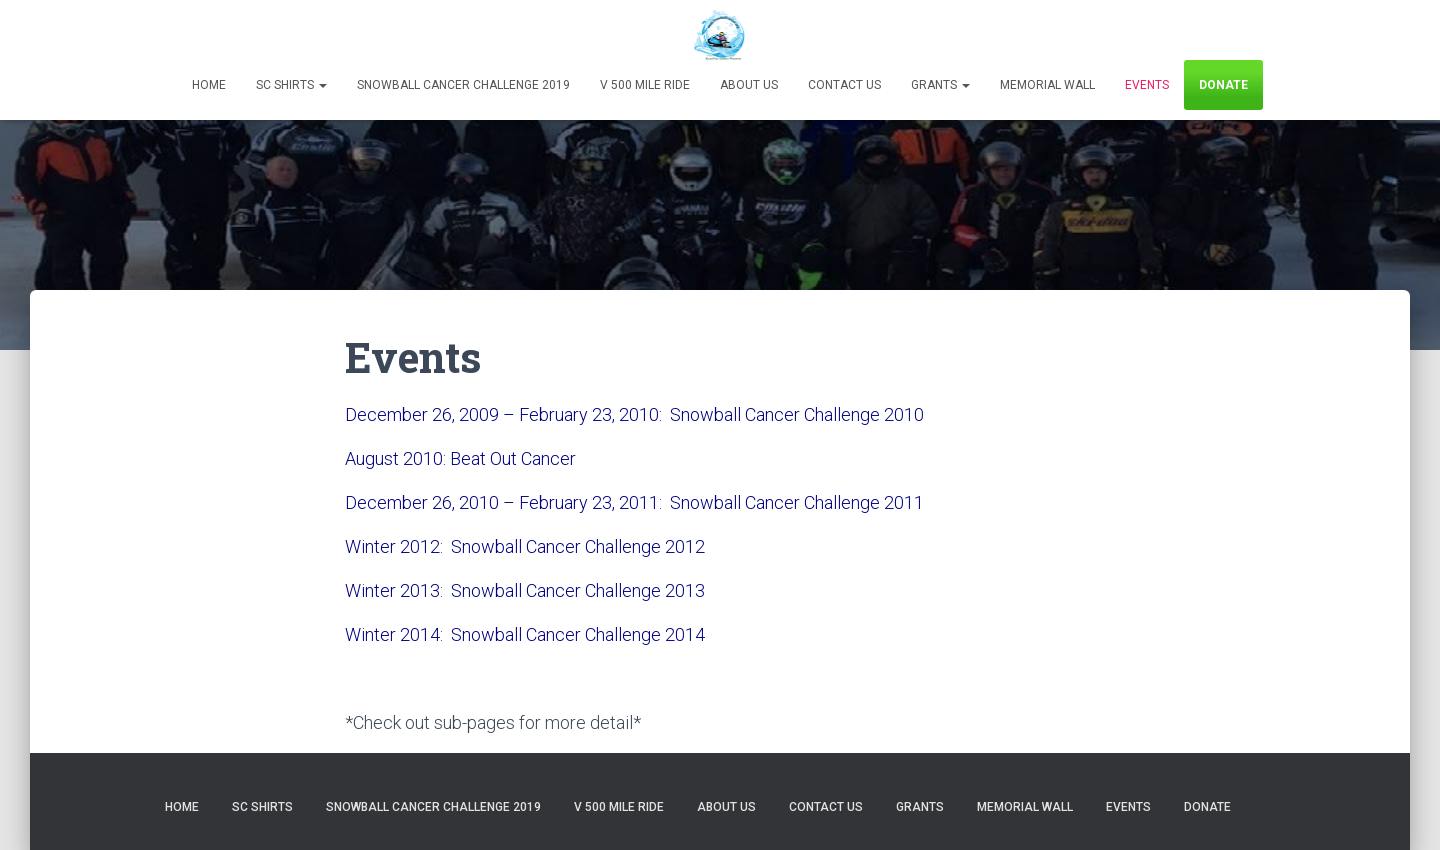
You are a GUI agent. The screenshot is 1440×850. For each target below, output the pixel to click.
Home (209, 85)
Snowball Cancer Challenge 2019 (463, 85)
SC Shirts (291, 85)
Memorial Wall (1047, 85)
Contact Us (844, 85)
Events (1147, 85)
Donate (1223, 85)
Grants (940, 85)
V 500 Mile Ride (645, 85)
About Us (749, 85)
